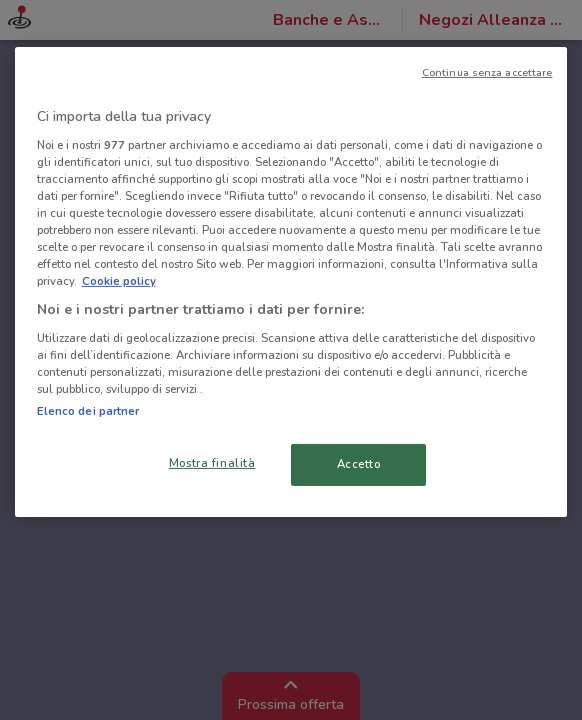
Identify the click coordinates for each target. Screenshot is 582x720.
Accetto (359, 464)
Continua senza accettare (487, 72)
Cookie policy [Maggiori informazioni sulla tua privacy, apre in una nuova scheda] (119, 281)
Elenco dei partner (88, 411)
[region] (291, 282)
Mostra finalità (212, 463)
